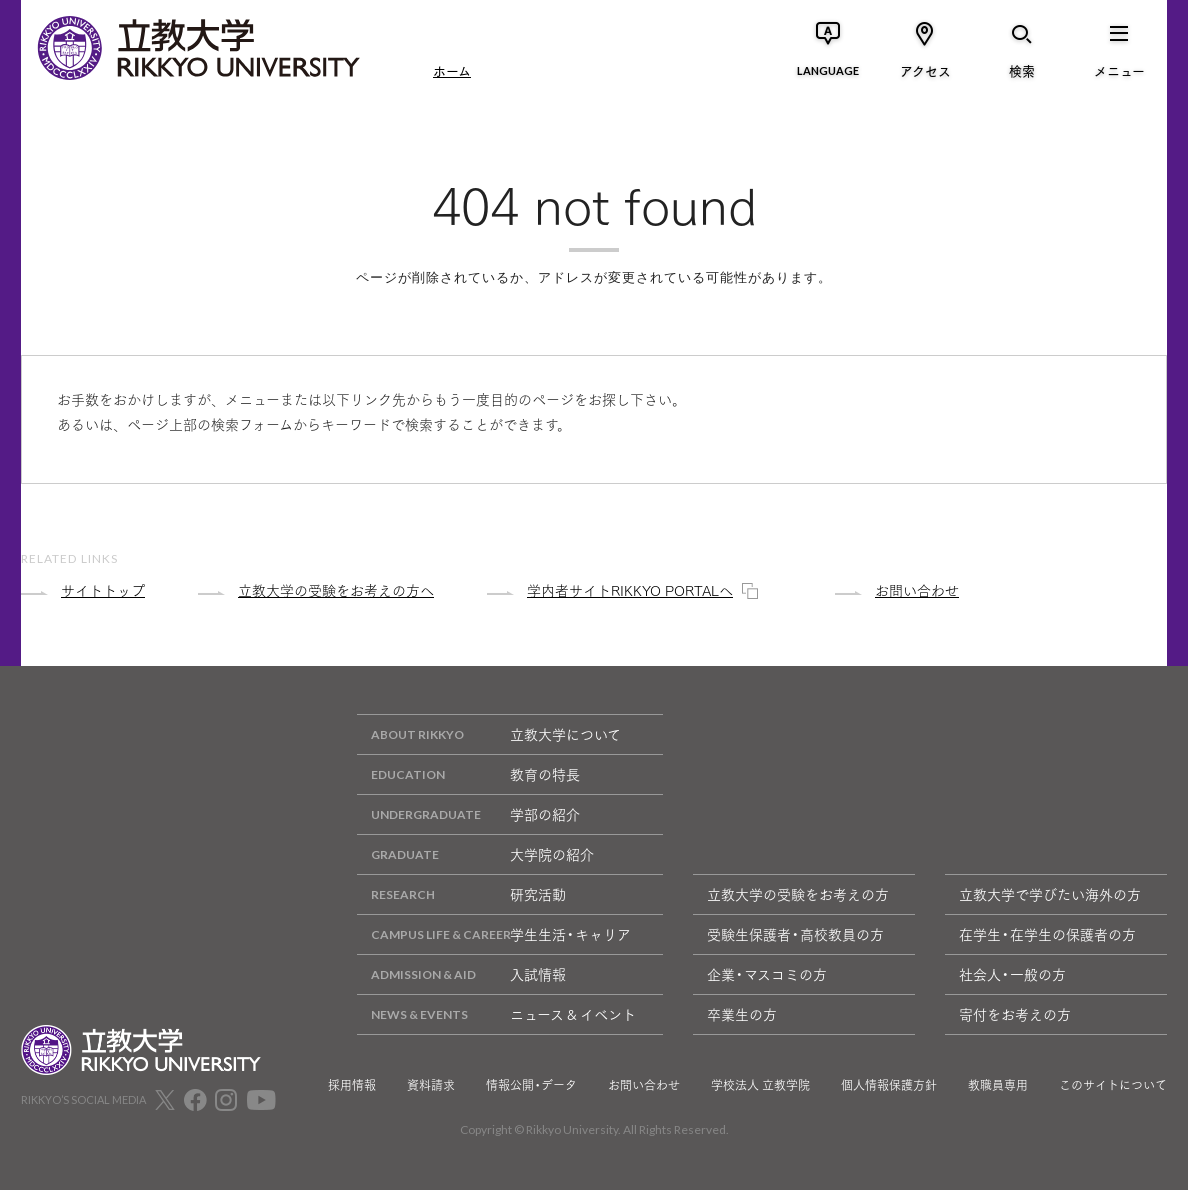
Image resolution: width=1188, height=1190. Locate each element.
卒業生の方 (742, 1014)
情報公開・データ (531, 1085)
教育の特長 (468, 774)
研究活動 (461, 894)
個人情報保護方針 (889, 1085)
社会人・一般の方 (1012, 974)
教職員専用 (998, 1085)
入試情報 (461, 974)
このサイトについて (1113, 1085)
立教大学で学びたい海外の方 (1050, 894)
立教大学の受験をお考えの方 (798, 894)
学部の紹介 (468, 814)
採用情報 (352, 1085)
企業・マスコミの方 (767, 974)
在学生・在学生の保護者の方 (1047, 934)
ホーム (452, 70)
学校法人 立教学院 (760, 1085)
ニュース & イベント (496, 1014)
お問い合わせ (644, 1085)
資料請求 (431, 1085)
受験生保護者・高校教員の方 (795, 934)
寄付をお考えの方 (1015, 1014)
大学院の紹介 (475, 854)
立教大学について (489, 734)
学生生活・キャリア (494, 934)
